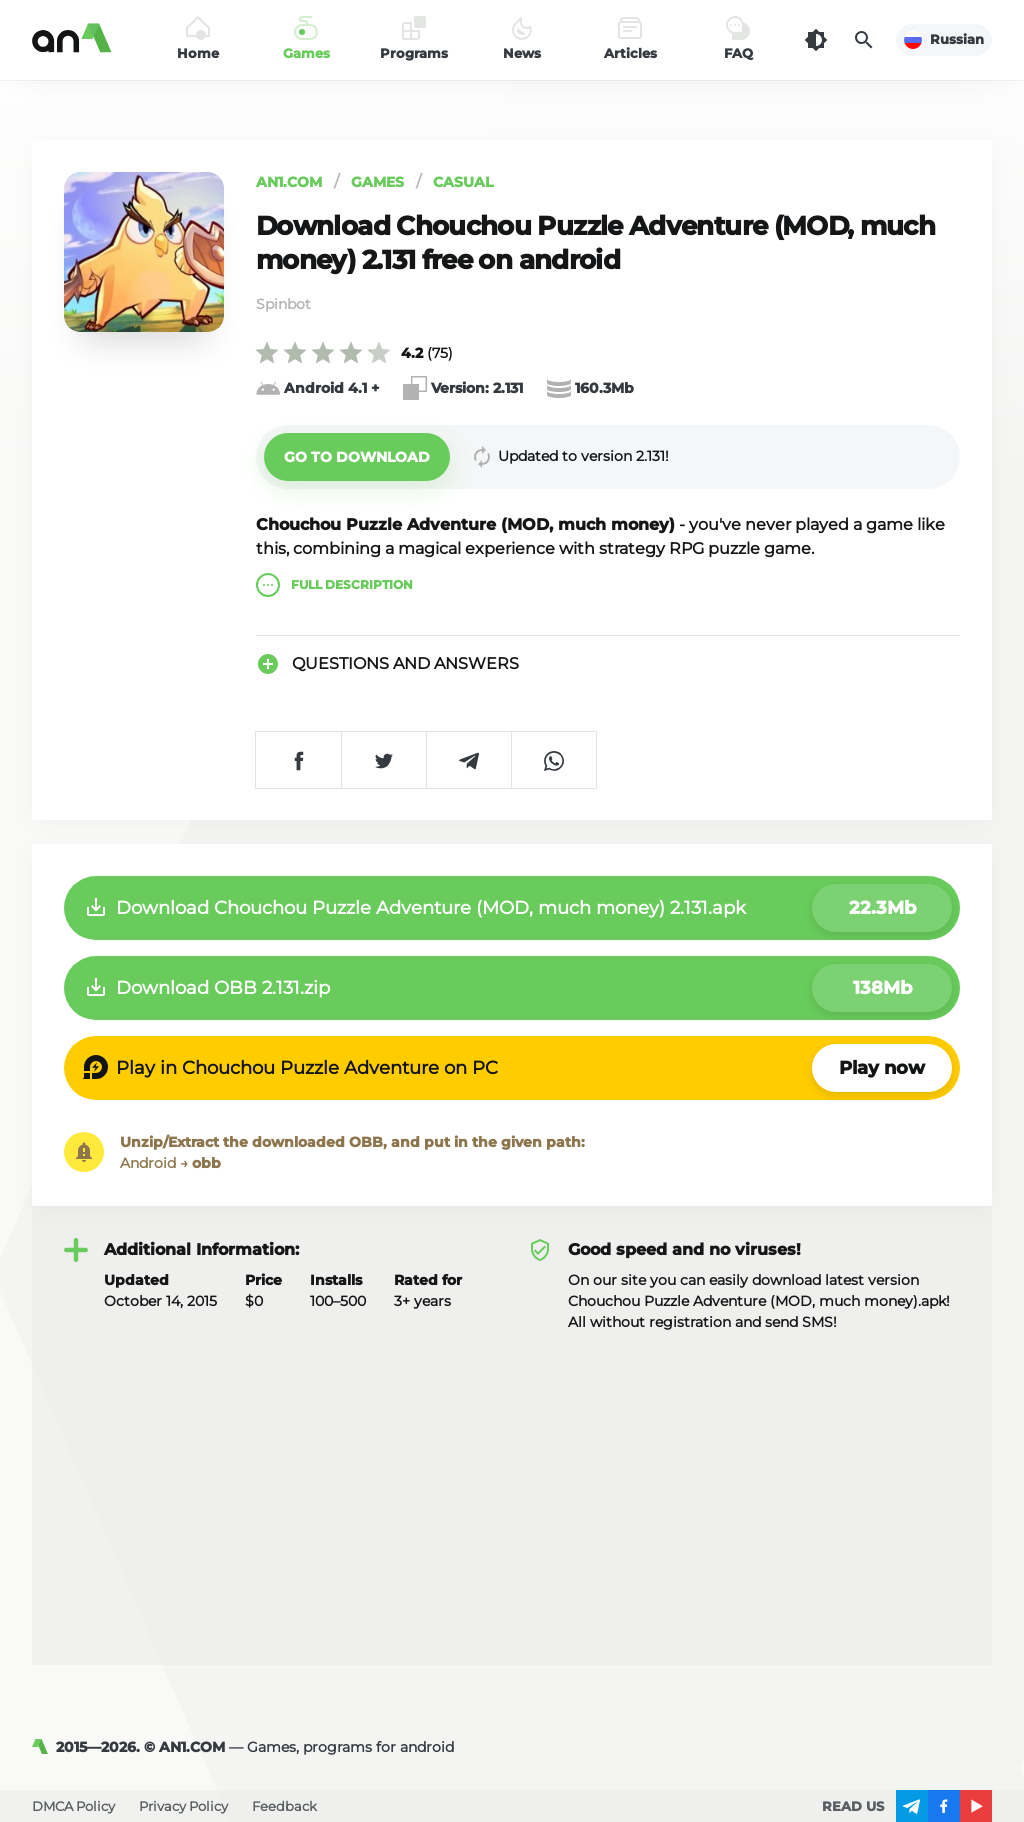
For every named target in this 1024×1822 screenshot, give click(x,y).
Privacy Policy (183, 1806)
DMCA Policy (73, 1806)
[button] (357, 457)
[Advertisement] (512, 1483)
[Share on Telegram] (468, 760)
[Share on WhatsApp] (553, 760)
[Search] (864, 40)
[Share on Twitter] (383, 760)
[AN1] (44, 1747)
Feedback (284, 1806)
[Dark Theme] (816, 40)
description (334, 585)
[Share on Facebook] (298, 760)
